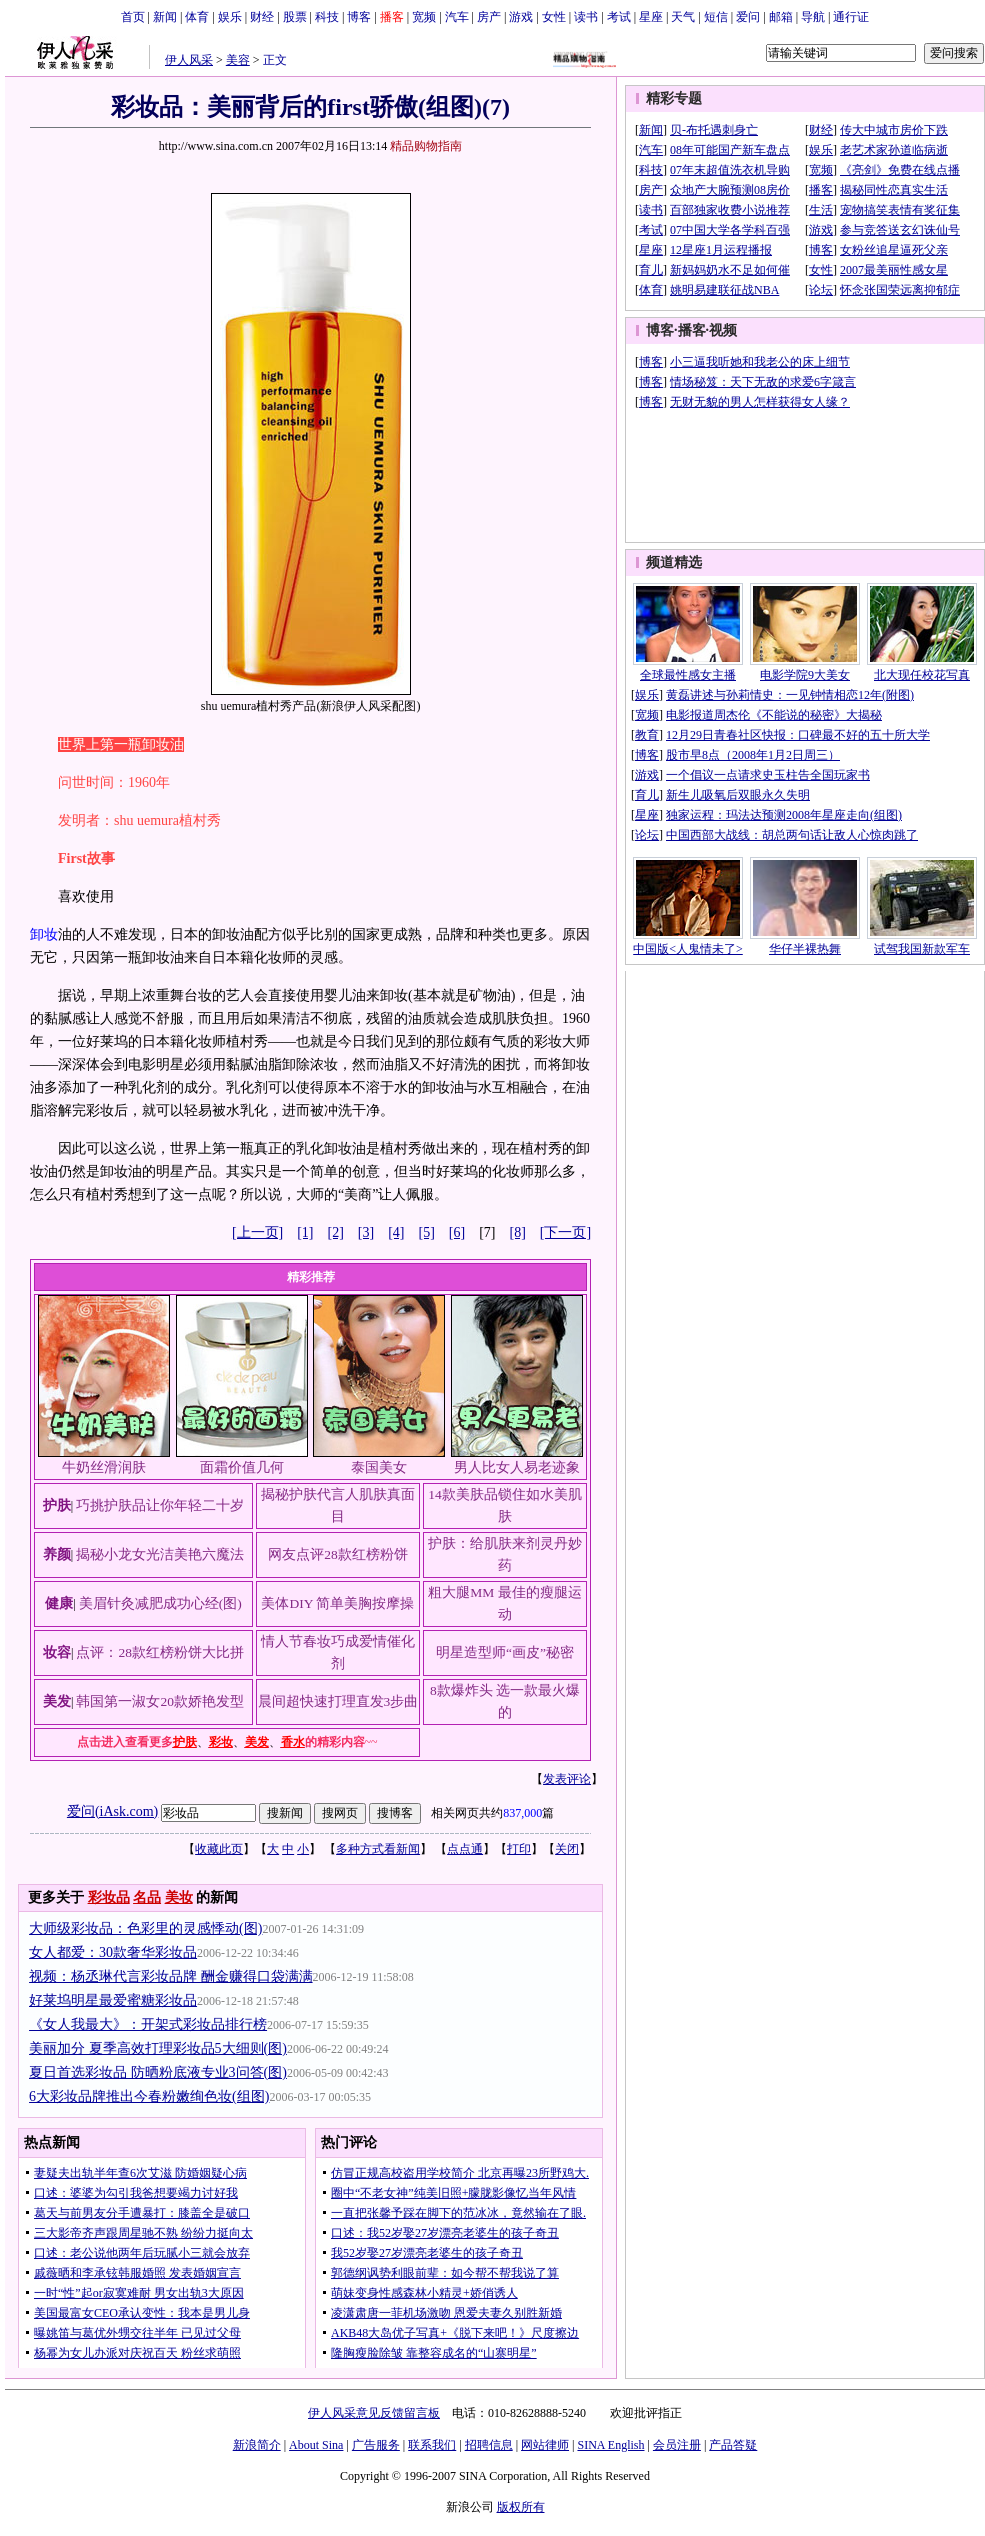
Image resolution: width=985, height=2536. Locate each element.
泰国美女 (379, 1467)
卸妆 (44, 934)
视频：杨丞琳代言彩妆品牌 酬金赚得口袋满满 (171, 1976)
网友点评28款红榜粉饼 (338, 1554)
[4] (396, 1232)
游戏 (521, 17)
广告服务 (376, 2445)
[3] (366, 1232)
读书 (586, 17)
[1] (305, 1232)
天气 (683, 17)
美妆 (179, 1897)
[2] (336, 1232)
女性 (554, 17)
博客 (359, 17)
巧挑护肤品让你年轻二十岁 (160, 1505)
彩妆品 (109, 1897)
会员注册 (677, 2445)
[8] (518, 1232)
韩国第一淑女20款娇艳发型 (160, 1701)
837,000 (522, 1813)
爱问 (748, 17)
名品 (147, 1897)
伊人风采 (189, 60)
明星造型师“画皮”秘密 (505, 1652)
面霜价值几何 (242, 1467)
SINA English (610, 2445)
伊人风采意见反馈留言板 (374, 2413)
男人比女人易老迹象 (517, 1467)
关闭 (567, 1849)
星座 (651, 17)
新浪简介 (257, 2445)
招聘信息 (489, 2445)
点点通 (465, 1849)
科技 (327, 17)
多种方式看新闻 (378, 1849)
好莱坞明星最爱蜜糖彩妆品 (113, 2000)
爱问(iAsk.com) (112, 1811)
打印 (519, 1849)
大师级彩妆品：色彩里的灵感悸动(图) (145, 1928)
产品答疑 (733, 2445)
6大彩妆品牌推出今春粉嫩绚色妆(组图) (149, 2096)
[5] (427, 1232)
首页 (133, 17)
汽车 (457, 17)
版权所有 (521, 2507)
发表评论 (567, 1779)
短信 (716, 17)
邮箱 (781, 17)
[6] (457, 1232)
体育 (197, 17)
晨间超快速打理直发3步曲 (338, 1701)
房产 (489, 17)
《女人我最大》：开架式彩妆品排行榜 (148, 2024)
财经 (262, 17)
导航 (813, 17)
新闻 (165, 17)
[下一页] (565, 1232)
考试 (619, 17)
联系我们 (432, 2445)
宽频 (424, 17)
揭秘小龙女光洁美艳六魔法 (160, 1554)
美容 (238, 60)
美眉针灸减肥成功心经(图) (160, 1603)
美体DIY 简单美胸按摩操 (337, 1603)
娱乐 (230, 17)
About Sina (316, 2445)
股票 (295, 17)
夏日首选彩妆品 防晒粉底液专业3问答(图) (158, 2072)
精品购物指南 (426, 146)
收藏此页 (219, 1849)
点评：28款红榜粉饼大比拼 (160, 1652)
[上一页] (257, 1232)
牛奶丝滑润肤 (104, 1467)
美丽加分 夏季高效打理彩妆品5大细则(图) (158, 2048)
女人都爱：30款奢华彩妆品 (113, 1952)
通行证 (851, 17)
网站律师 (545, 2445)
